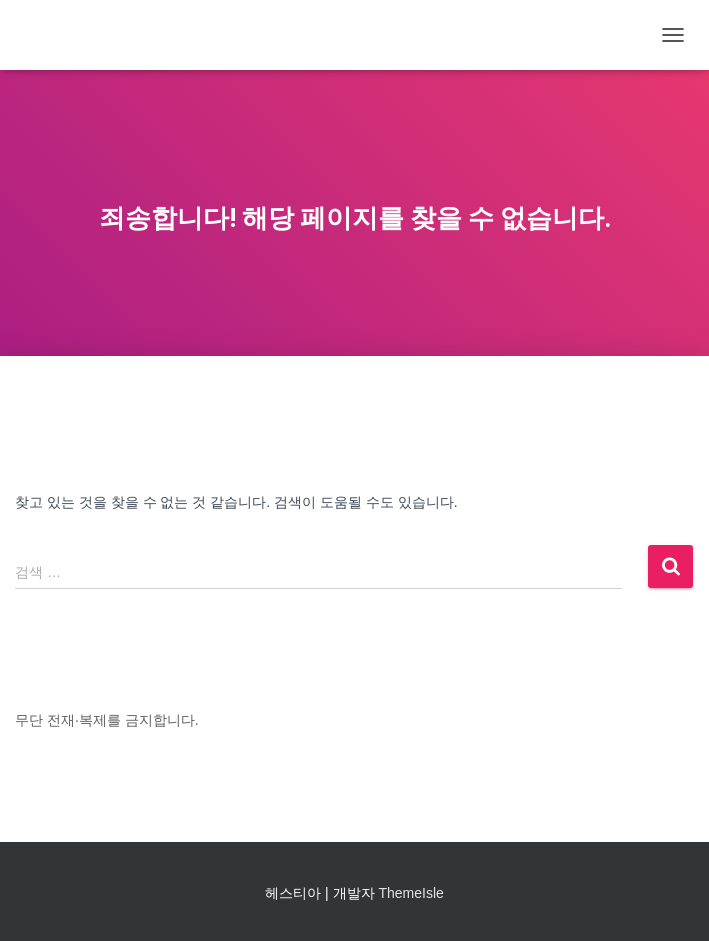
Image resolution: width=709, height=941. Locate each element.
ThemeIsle (410, 893)
